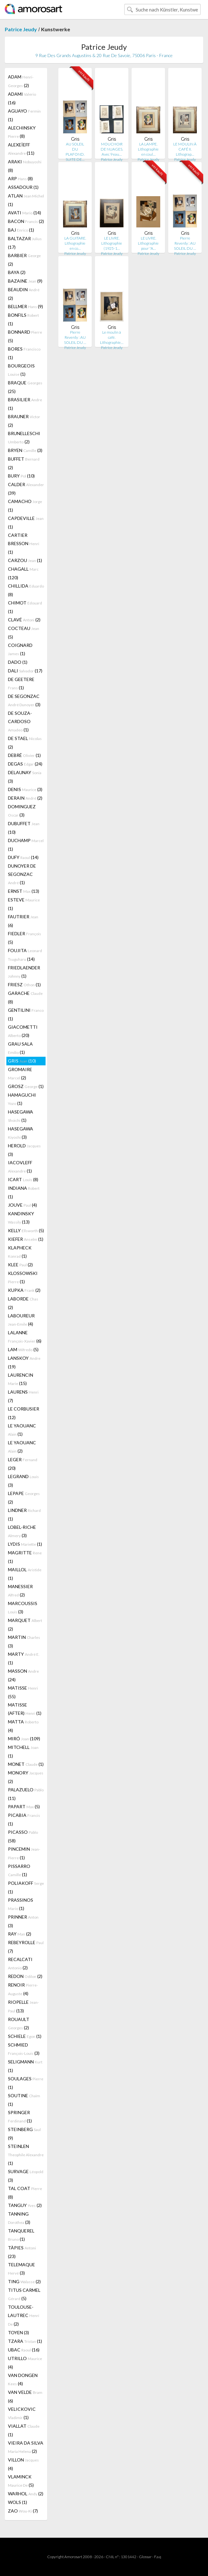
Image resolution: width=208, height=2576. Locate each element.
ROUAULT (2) (18, 2023)
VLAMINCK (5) (21, 2481)
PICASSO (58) (23, 1836)
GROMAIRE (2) (20, 1073)
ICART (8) (23, 1179)
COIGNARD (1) (20, 649)
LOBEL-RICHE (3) (22, 1531)
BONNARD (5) (25, 336)
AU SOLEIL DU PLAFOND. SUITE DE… (75, 152)
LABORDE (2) (23, 1303)
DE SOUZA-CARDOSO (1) (20, 721)
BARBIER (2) (24, 260)
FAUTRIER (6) (23, 921)
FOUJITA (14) (25, 955)
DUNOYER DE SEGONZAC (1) (22, 874)
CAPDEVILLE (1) (26, 522)
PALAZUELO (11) (26, 1794)
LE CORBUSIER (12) (23, 1413)
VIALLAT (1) (23, 2430)
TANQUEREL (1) (21, 2235)
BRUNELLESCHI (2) (24, 437)
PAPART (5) (24, 1806)
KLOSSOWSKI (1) (23, 1277)
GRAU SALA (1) (20, 1048)
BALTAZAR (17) (25, 243)
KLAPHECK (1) (20, 1252)
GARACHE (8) (25, 997)
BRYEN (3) (25, 450)
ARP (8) (20, 178)
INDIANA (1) (23, 1192)
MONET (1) (26, 1764)
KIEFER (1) (25, 1239)
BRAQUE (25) (25, 387)
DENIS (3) (25, 789)
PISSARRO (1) (19, 1870)
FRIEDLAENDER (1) (24, 972)
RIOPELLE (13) (23, 2006)
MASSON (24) (23, 1675)
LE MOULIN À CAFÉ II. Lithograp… (185, 149)
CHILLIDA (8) (26, 590)
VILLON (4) (23, 2464)
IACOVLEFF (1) (20, 1166)
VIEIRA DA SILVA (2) (25, 2447)
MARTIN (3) (24, 1641)
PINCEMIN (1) (24, 1853)
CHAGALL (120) (23, 573)
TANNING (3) (19, 2218)
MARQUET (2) (25, 1624)
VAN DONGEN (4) (23, 2379)
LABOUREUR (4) (21, 1320)
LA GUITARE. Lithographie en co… (75, 243)
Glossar (145, 2556)
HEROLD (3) (24, 1150)
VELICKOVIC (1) (22, 2413)
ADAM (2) (20, 81)
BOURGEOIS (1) (21, 370)
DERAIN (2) (25, 798)
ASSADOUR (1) (23, 187)
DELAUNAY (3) (24, 777)
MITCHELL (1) (23, 1751)
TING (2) (24, 2281)
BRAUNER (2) (24, 421)
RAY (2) (19, 1933)
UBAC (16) (23, 2349)
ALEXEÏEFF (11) (21, 149)
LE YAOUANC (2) (22, 1447)
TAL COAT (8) (25, 2193)
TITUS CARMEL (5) (24, 2294)
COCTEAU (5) (23, 632)
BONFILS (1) (23, 319)
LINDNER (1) (24, 1514)
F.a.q (157, 2556)
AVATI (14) (24, 212)
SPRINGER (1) (20, 2116)
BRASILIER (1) (25, 404)
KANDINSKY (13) (21, 1218)
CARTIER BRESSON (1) (23, 543)
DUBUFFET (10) (23, 828)
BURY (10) (21, 475)
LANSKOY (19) (24, 1362)
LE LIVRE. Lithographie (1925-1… (111, 243)
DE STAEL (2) (25, 743)
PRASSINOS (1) (20, 1904)
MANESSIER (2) (20, 1590)
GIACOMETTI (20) (23, 1031)
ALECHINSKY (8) (22, 132)
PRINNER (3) (23, 1921)
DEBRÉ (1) (24, 755)
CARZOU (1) (25, 560)
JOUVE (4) (22, 1205)
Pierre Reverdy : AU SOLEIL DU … (185, 243)
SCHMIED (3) (23, 2049)
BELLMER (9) (25, 306)
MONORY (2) (25, 1777)
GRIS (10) (22, 1060)
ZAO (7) (23, 2510)
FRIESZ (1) (24, 984)
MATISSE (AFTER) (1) (24, 1709)
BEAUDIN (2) (23, 294)
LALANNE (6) (24, 1337)
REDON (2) (25, 1976)
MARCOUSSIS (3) (22, 1607)
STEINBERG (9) (24, 2134)
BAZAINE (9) (25, 281)
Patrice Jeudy (21, 29)
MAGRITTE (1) (25, 1557)
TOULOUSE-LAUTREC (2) (23, 2315)
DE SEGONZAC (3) (24, 700)
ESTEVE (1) (24, 904)
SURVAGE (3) (25, 2176)
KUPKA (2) (24, 1290)
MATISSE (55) (23, 1692)
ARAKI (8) (24, 166)
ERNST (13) (23, 891)
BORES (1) (24, 353)
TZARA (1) (25, 2341)
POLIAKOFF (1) (26, 1887)
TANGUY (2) (25, 2205)
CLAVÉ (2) (24, 619)
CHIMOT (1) (25, 607)
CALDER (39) (26, 489)
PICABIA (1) (24, 1819)
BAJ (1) (21, 230)
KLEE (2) (20, 1264)
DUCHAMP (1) (26, 845)
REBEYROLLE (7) (26, 1947)
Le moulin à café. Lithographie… (111, 337)
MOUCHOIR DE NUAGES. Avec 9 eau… (112, 149)
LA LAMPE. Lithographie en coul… (148, 149)
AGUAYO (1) (24, 115)
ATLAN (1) (26, 200)
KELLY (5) (26, 1230)
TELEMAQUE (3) (21, 2269)
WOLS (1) (17, 2502)
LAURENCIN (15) (20, 1379)
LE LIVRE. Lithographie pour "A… (148, 243)
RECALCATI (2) (20, 1963)
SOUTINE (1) (24, 2100)
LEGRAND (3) (23, 1481)
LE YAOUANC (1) (22, 1430)
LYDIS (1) (25, 1544)
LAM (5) (23, 1349)
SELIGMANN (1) (25, 2066)
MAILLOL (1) (24, 1574)
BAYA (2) (16, 272)
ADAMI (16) (22, 98)
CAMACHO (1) (25, 506)
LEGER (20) (22, 1464)
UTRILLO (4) (25, 2363)
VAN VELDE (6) (25, 2396)
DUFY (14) (23, 857)
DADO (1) (17, 662)
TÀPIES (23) (22, 2252)
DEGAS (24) (25, 763)
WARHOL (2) (25, 2493)
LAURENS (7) (23, 1396)
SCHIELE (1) (24, 2036)
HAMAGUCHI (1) (22, 1099)
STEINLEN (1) (26, 2154)
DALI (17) (25, 670)
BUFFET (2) (23, 463)
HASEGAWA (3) (20, 1133)
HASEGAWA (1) (20, 1116)
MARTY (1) (23, 1658)
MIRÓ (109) (24, 1738)
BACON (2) (26, 221)
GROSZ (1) (26, 1086)
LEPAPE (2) (24, 1498)
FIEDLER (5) (24, 938)
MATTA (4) (23, 1726)
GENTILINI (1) (26, 1014)
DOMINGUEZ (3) (22, 811)
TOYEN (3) (18, 2332)
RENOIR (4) (23, 1989)
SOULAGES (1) (25, 2083)
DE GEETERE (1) (21, 683)
